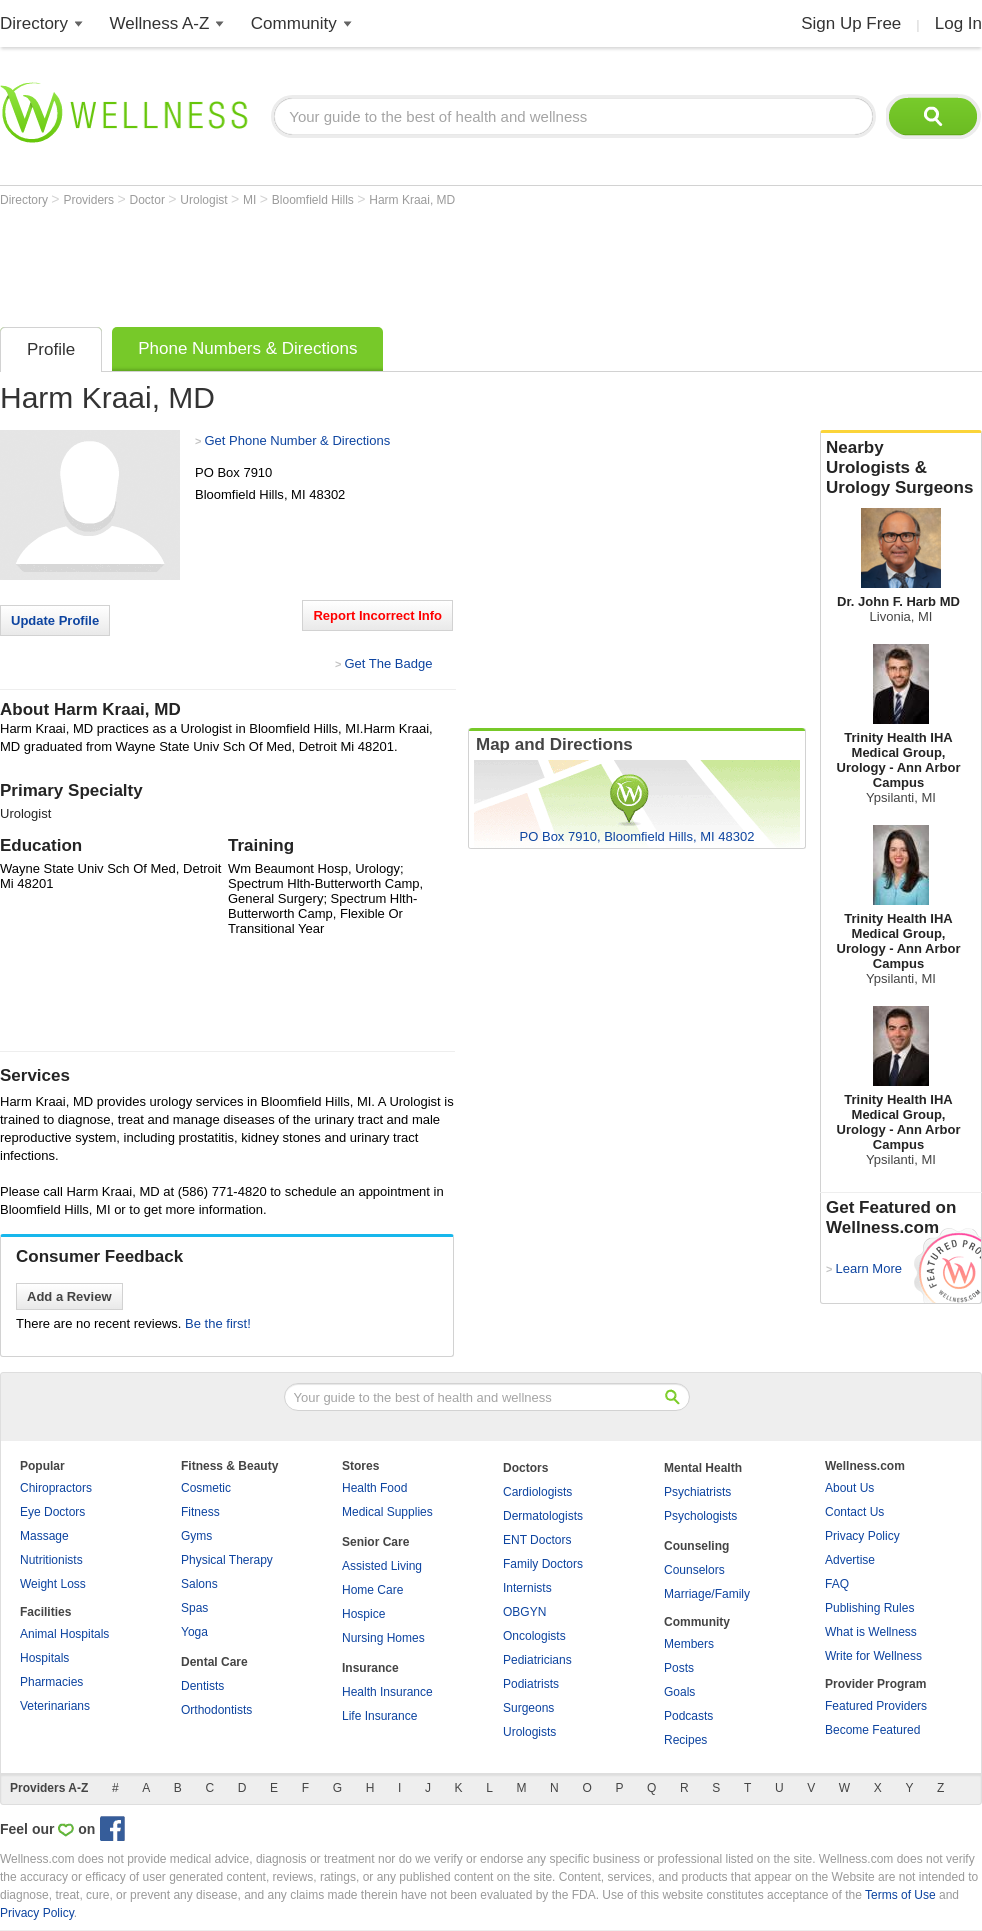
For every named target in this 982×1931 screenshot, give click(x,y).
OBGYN (524, 1612)
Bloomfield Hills (314, 200)
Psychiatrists (697, 1492)
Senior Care (375, 1542)
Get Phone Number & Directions (297, 440)
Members (689, 1644)
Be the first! (218, 1323)
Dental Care (214, 1662)
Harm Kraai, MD (412, 200)
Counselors (694, 1570)
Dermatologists (543, 1516)
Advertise (850, 1560)
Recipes (685, 1740)
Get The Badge (388, 663)
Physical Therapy (227, 1560)
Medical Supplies (387, 1512)
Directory (34, 23)
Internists (527, 1588)
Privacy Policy (862, 1536)
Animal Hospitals (64, 1634)
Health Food (374, 1488)
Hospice (363, 1614)
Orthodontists (216, 1710)
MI (251, 200)
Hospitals (44, 1658)
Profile (51, 349)
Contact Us (854, 1512)
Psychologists (700, 1516)
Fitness (200, 1512)
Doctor (149, 200)
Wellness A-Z (160, 23)
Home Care (372, 1590)
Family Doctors (543, 1564)
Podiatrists (531, 1684)
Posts (679, 1668)
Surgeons (528, 1708)
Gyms (196, 1536)
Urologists (529, 1732)
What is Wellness (871, 1632)
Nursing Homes (383, 1638)
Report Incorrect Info (377, 615)
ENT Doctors (537, 1540)
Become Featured (872, 1730)
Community (294, 23)
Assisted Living (382, 1566)
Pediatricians (537, 1660)
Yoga (194, 1632)
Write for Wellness (873, 1656)
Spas (194, 1608)
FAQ (837, 1584)
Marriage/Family (707, 1594)
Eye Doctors (52, 1512)
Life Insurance (379, 1716)
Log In (958, 23)
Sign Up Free (851, 23)
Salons (199, 1584)
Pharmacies (51, 1682)
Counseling (696, 1546)
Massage (44, 1536)
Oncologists (534, 1636)
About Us (849, 1488)
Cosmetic (206, 1488)
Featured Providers (876, 1706)
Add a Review (69, 1296)
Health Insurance (387, 1692)
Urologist (205, 200)
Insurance (370, 1668)
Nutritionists (51, 1560)
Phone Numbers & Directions (247, 348)
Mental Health (703, 1468)
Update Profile (55, 620)
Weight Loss (53, 1584)
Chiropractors (56, 1488)
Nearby (901, 468)
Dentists (202, 1686)
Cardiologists (537, 1492)
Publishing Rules (869, 1608)
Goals (679, 1692)
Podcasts (688, 1716)
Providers (90, 200)
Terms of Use (900, 1895)
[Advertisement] (364, 262)
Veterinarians (55, 1706)
